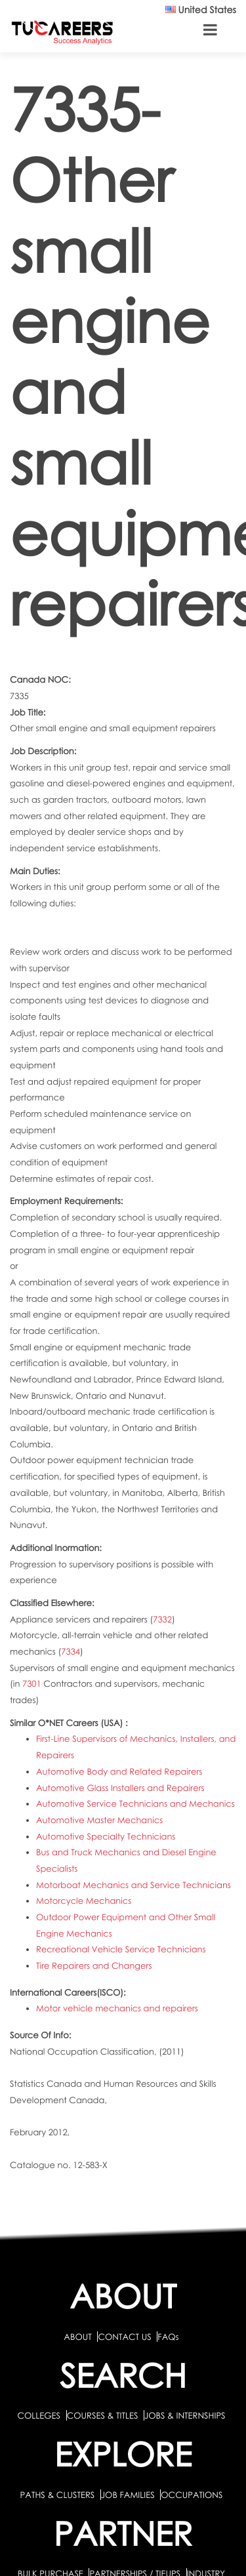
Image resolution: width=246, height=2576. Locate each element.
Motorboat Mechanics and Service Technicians (133, 1885)
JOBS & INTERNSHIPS (185, 2415)
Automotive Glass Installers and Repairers (120, 1787)
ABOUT (77, 2336)
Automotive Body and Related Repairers (119, 1771)
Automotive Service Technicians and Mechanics (135, 1803)
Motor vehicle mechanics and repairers (117, 2008)
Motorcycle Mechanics (83, 1900)
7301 (31, 1683)
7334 (70, 1651)
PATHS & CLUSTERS (58, 2494)
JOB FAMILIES (129, 2494)
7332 (162, 1619)
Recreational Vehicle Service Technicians (121, 1949)
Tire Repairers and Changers (94, 1965)
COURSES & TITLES (102, 2415)
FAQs (167, 2336)
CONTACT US (124, 2336)
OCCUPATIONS (191, 2494)
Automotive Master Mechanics (99, 1820)
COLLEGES (38, 2415)
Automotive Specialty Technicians (105, 1836)
